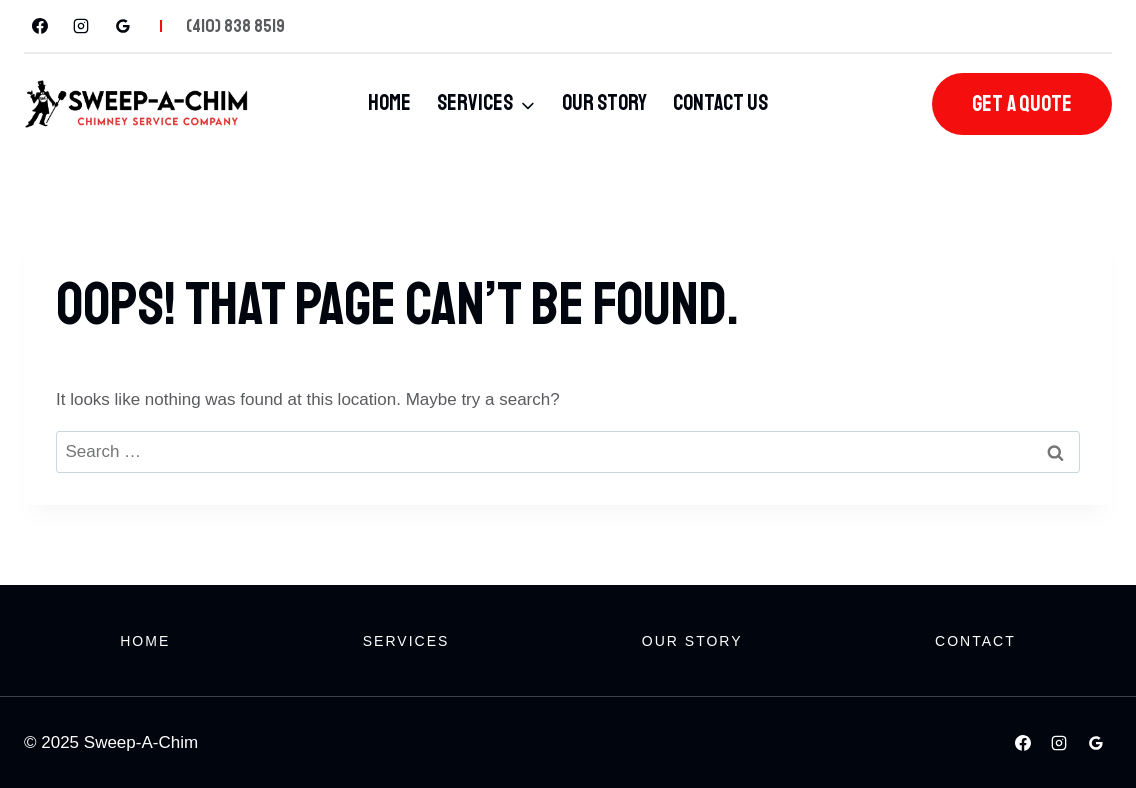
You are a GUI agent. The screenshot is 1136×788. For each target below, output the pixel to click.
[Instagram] (81, 26)
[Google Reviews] (123, 26)
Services (406, 641)
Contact (975, 641)
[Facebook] (40, 26)
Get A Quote (1022, 104)
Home (389, 103)
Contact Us (720, 103)
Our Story (604, 103)
